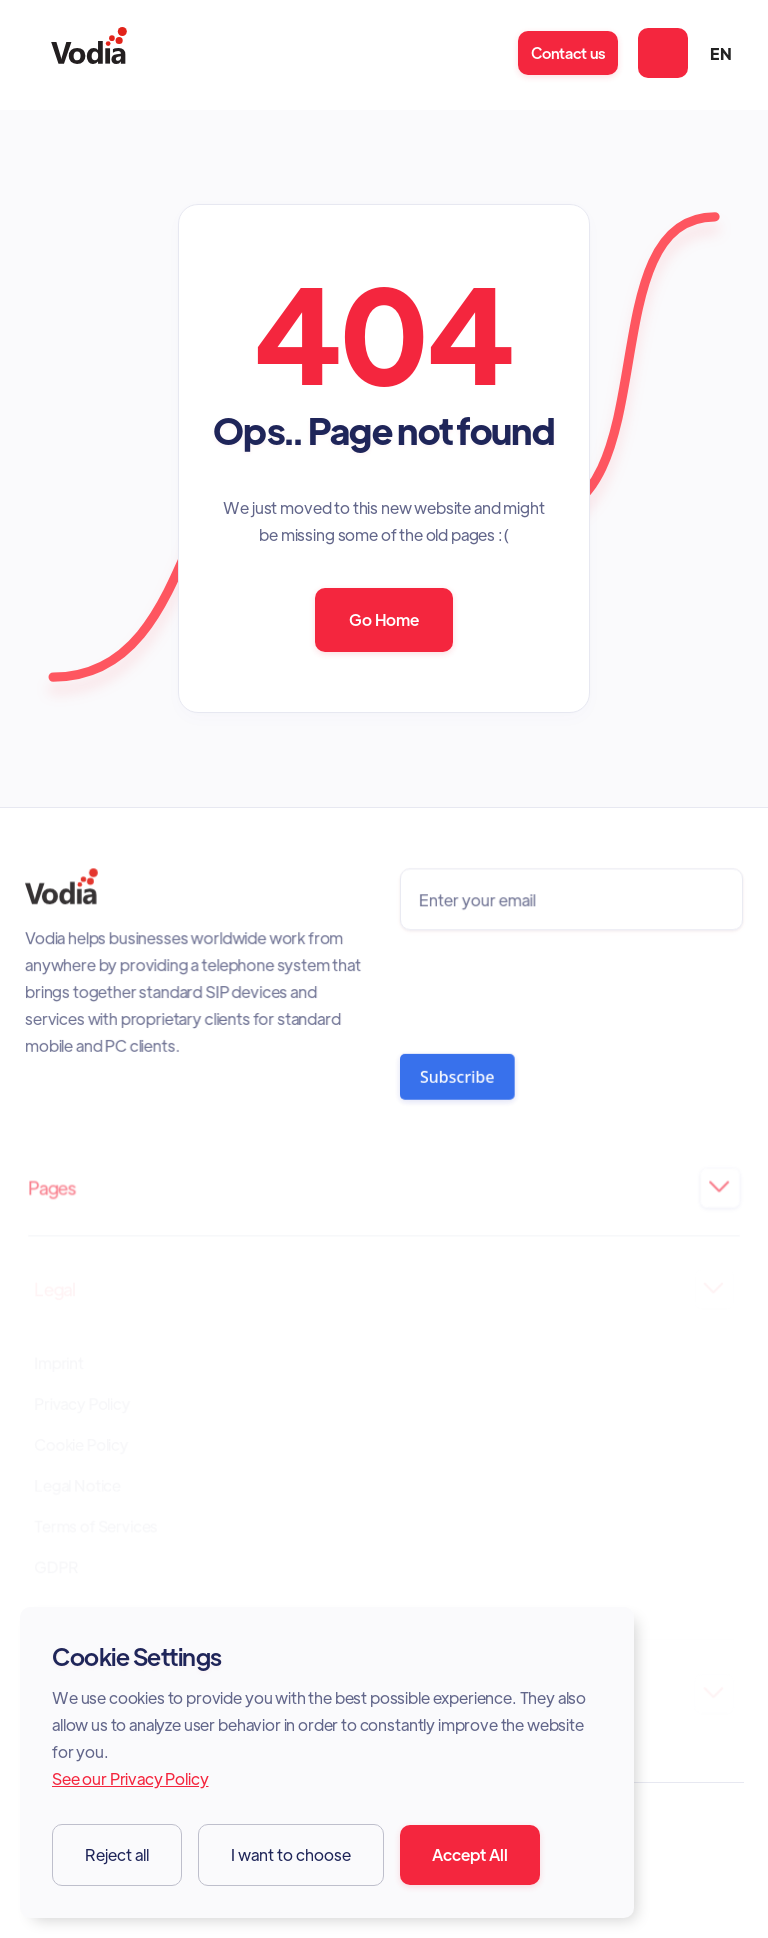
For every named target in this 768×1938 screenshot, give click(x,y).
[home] (89, 53)
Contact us (568, 52)
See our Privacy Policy (130, 1778)
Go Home (384, 619)
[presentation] (550, 986)
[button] (663, 53)
